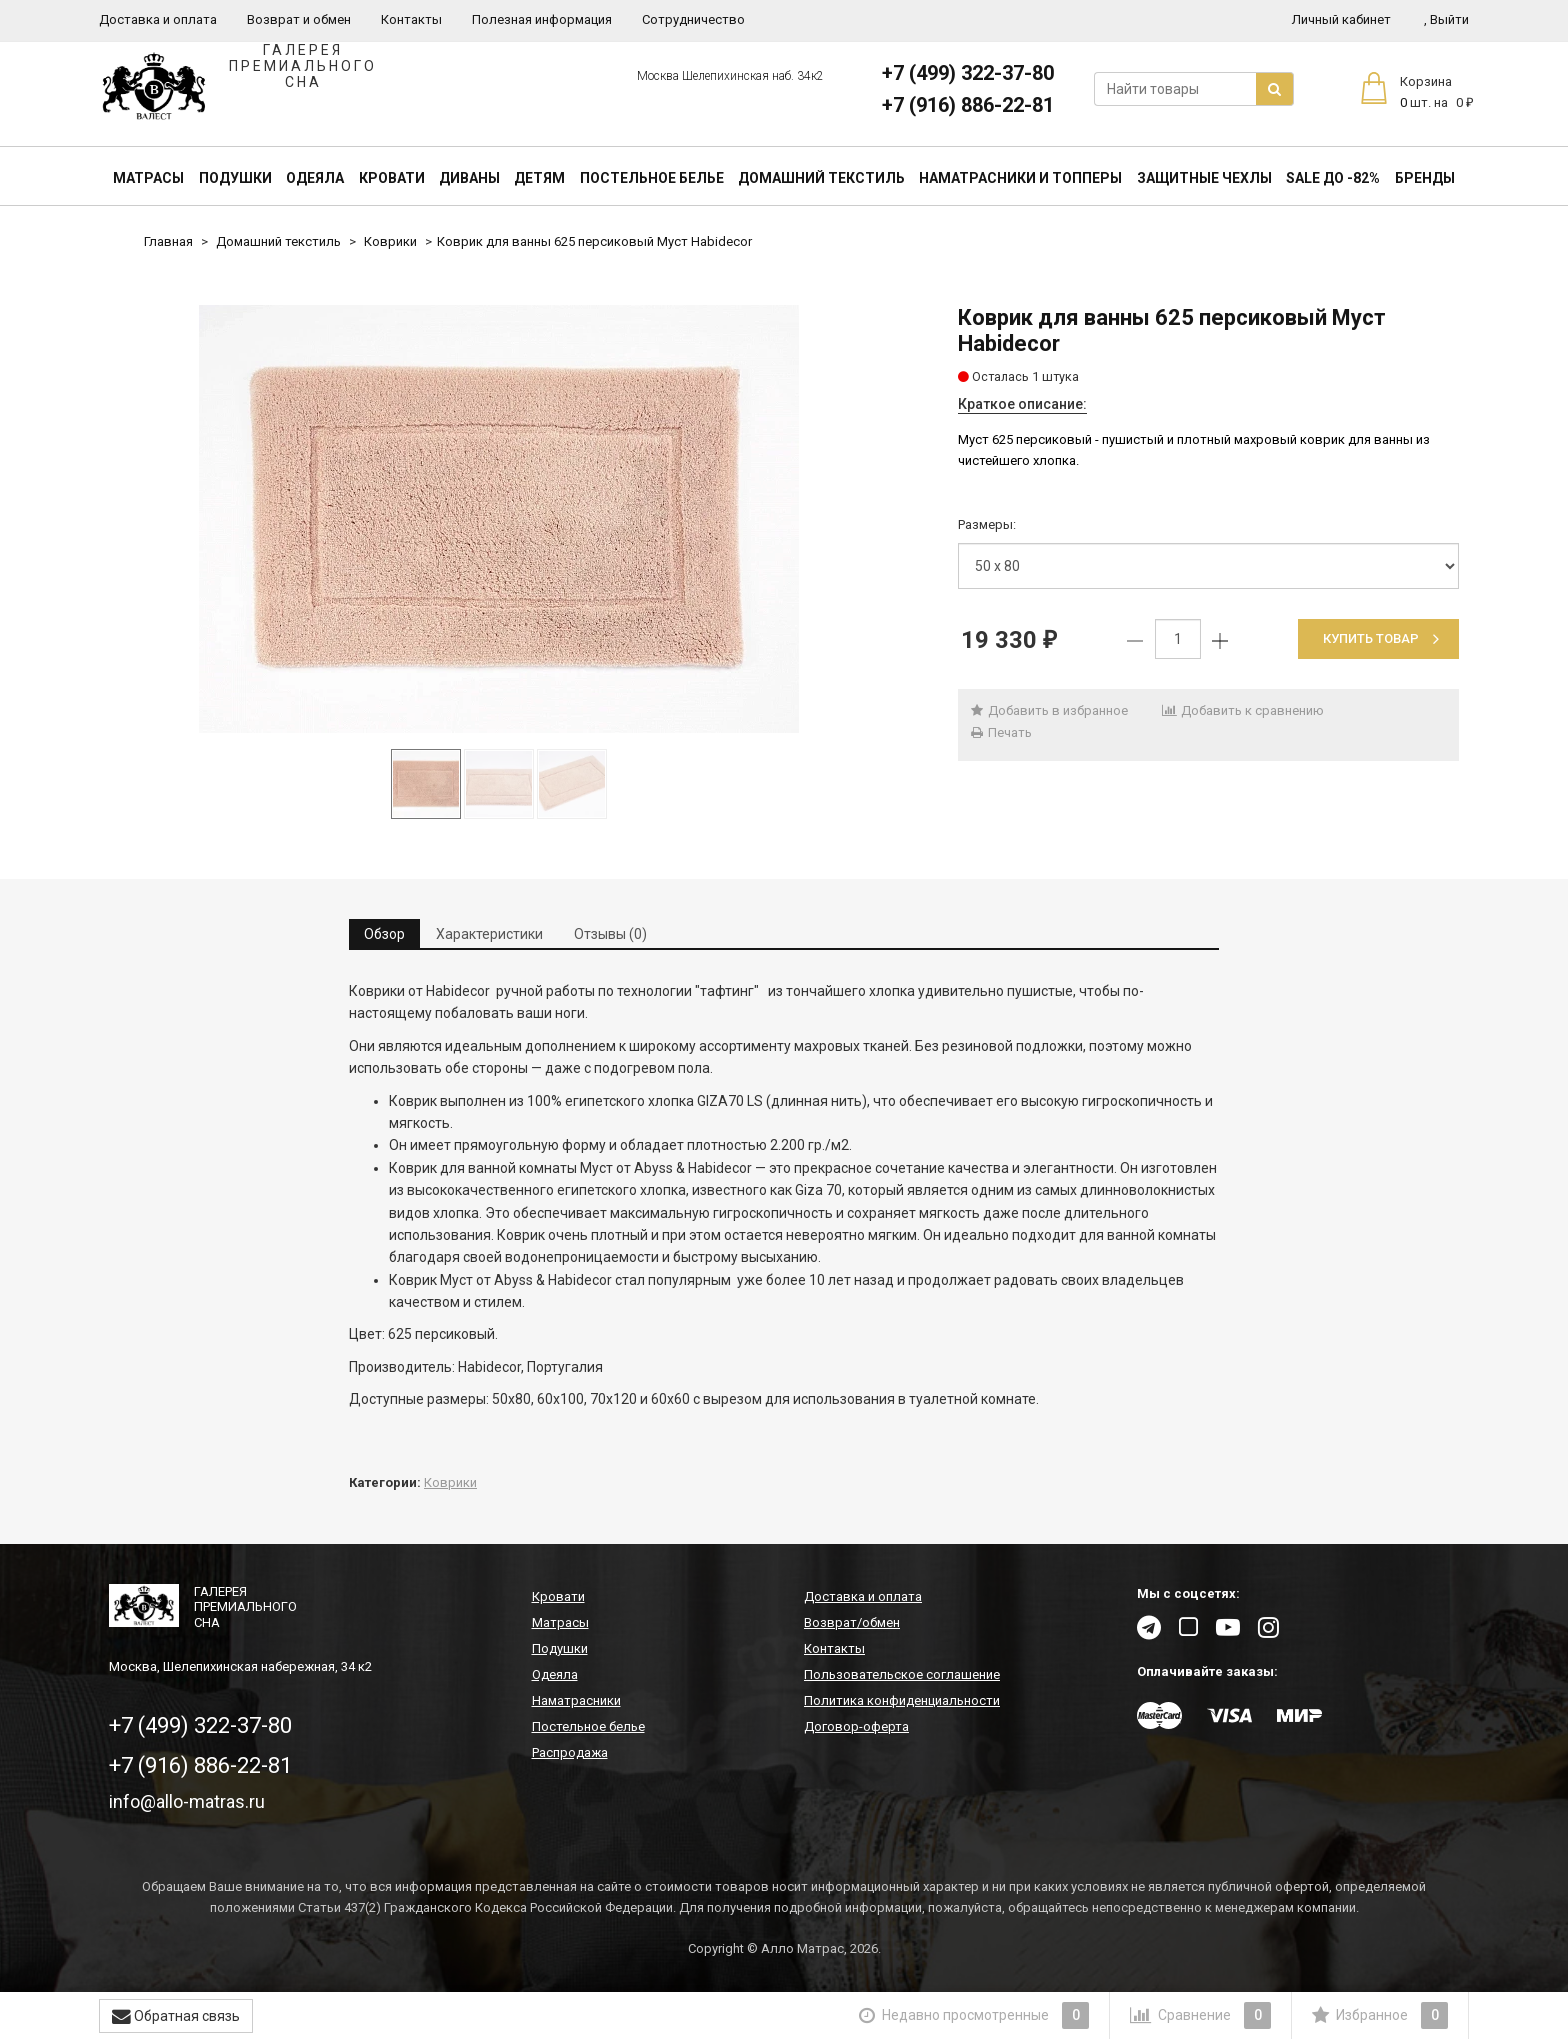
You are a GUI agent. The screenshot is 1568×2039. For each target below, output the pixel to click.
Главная (168, 241)
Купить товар (1381, 638)
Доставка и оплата (158, 19)
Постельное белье (652, 178)
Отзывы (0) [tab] (610, 934)
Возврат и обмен (299, 19)
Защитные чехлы (1204, 178)
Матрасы (148, 178)
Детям (539, 178)
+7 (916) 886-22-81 (968, 105)
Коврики (390, 241)
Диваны (469, 178)
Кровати (392, 178)
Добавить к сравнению (1242, 710)
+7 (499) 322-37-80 (968, 73)
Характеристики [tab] (489, 934)
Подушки (235, 178)
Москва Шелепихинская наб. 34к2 (730, 76)
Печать (1000, 732)
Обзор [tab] (384, 934)
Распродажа (570, 1752)
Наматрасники (576, 1700)
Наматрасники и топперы (1020, 178)
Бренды (1425, 178)
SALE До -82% (1333, 178)
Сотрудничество (693, 19)
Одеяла (315, 178)
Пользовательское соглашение (902, 1674)
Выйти (1446, 19)
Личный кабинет (1341, 19)
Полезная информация (542, 19)
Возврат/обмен (852, 1622)
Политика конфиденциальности (902, 1700)
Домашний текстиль (821, 178)
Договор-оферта (856, 1726)
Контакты (411, 19)
